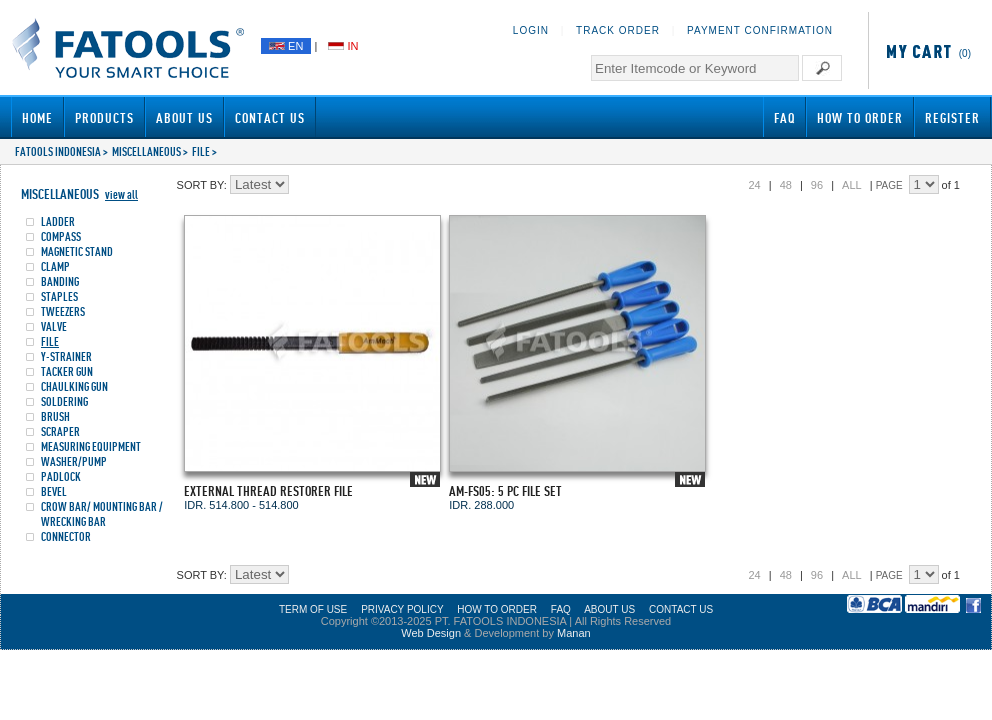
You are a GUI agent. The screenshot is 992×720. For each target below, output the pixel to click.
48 (786, 185)
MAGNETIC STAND (77, 251)
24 (754, 185)
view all (121, 194)
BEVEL (54, 491)
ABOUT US (609, 609)
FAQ (784, 117)
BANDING (60, 281)
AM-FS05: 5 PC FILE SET (505, 490)
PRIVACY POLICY (402, 609)
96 (817, 185)
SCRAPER (60, 431)
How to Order (860, 117)
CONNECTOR (66, 536)
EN (286, 46)
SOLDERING (64, 401)
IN (343, 46)
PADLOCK (61, 476)
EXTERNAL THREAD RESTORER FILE (268, 490)
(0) (925, 53)
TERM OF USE (313, 609)
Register (952, 117)
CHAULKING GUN (74, 386)
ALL (852, 185)
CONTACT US (681, 609)
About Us (184, 117)
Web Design (431, 633)
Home (37, 117)
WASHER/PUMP (74, 461)
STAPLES (59, 296)
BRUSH (55, 416)
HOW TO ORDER (497, 609)
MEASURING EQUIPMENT (91, 446)
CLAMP (55, 266)
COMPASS (61, 236)
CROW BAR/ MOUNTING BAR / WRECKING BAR (102, 514)
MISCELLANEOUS (146, 151)
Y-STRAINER (66, 356)
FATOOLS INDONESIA (58, 151)
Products (104, 117)
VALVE (54, 326)
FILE (201, 151)
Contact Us (270, 117)
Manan (574, 633)
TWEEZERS (63, 311)
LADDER (58, 221)
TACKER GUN (67, 371)
